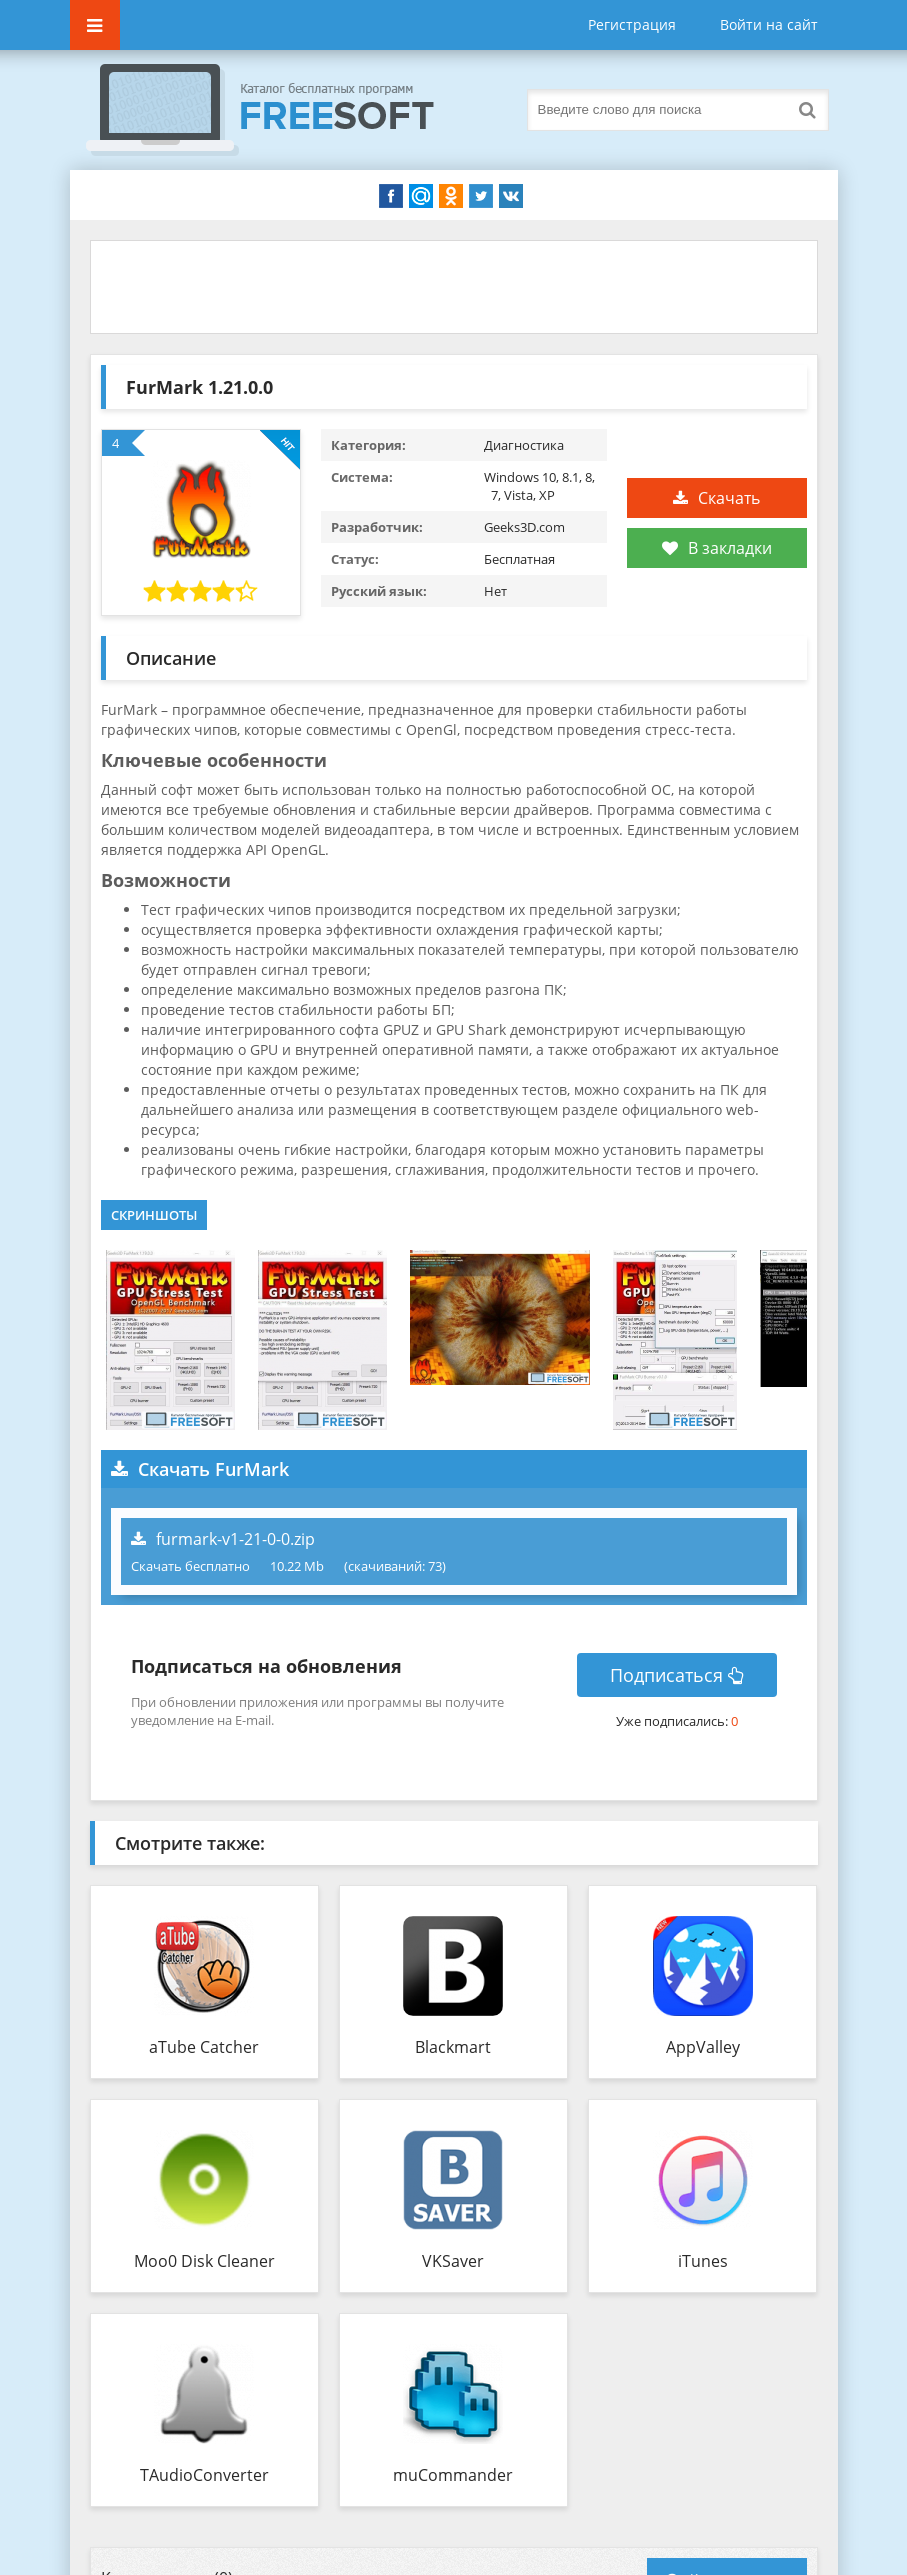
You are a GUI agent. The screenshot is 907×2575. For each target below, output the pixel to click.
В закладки (717, 548)
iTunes (703, 2261)
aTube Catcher (204, 2047)
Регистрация (632, 24)
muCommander (453, 2475)
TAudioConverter (204, 2475)
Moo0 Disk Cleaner (204, 2261)
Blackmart (453, 2047)
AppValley (703, 2047)
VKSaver (453, 2261)
